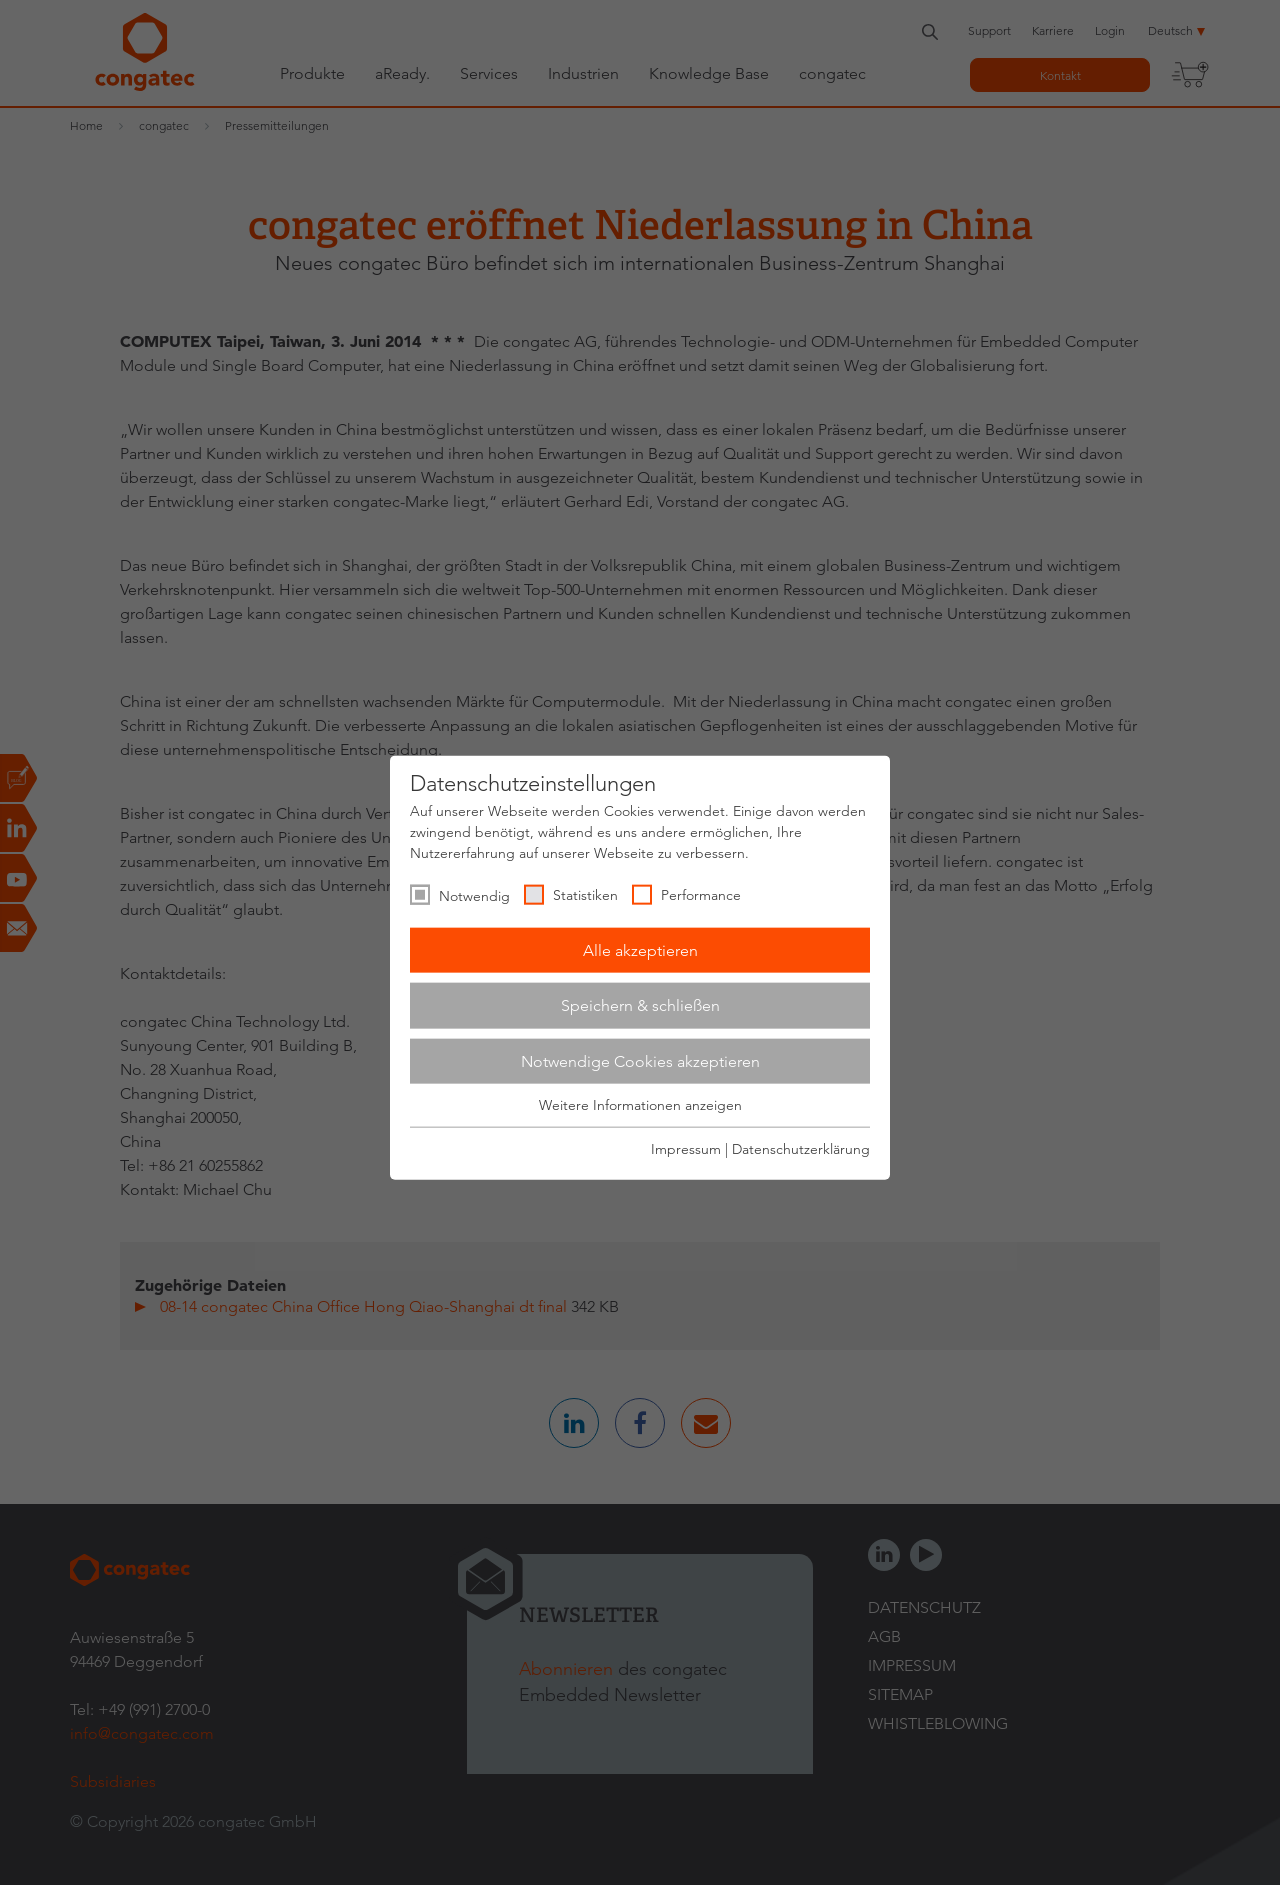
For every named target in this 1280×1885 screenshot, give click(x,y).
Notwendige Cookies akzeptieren (640, 1060)
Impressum (686, 1148)
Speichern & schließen (640, 1005)
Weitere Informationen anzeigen (640, 1105)
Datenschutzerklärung (801, 1148)
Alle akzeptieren (640, 949)
